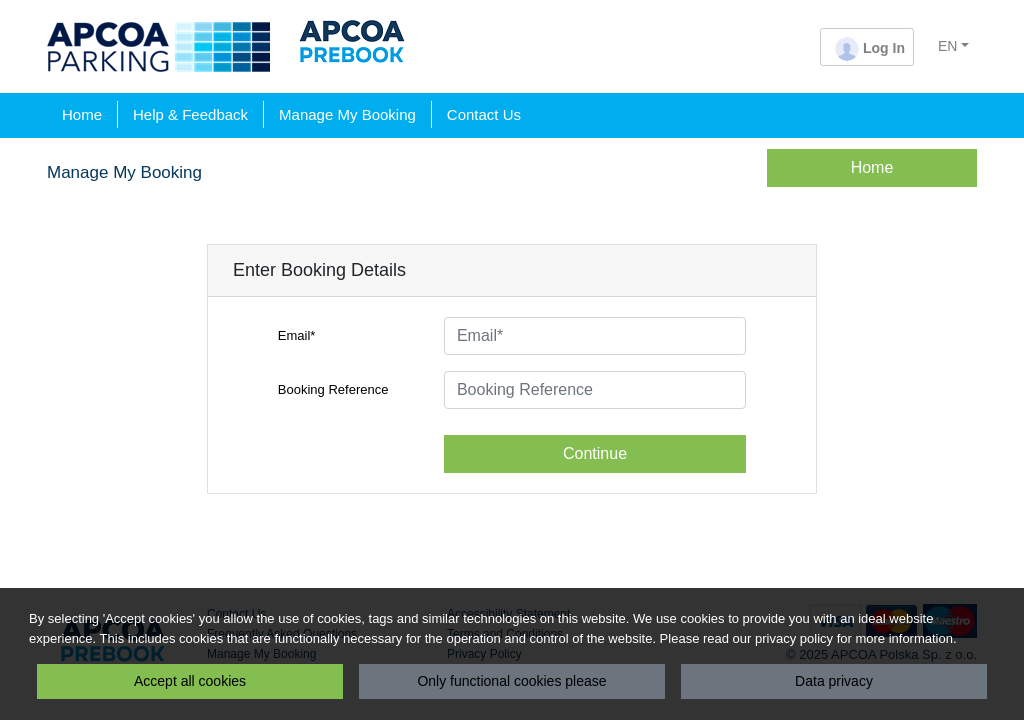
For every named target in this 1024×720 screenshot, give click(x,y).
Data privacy (834, 681)
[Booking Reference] (595, 390)
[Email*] (595, 336)
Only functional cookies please (511, 681)
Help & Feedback (190, 114)
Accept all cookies (190, 681)
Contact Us (484, 114)
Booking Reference (333, 389)
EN (947, 46)
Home (82, 114)
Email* (297, 335)
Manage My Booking (347, 114)
